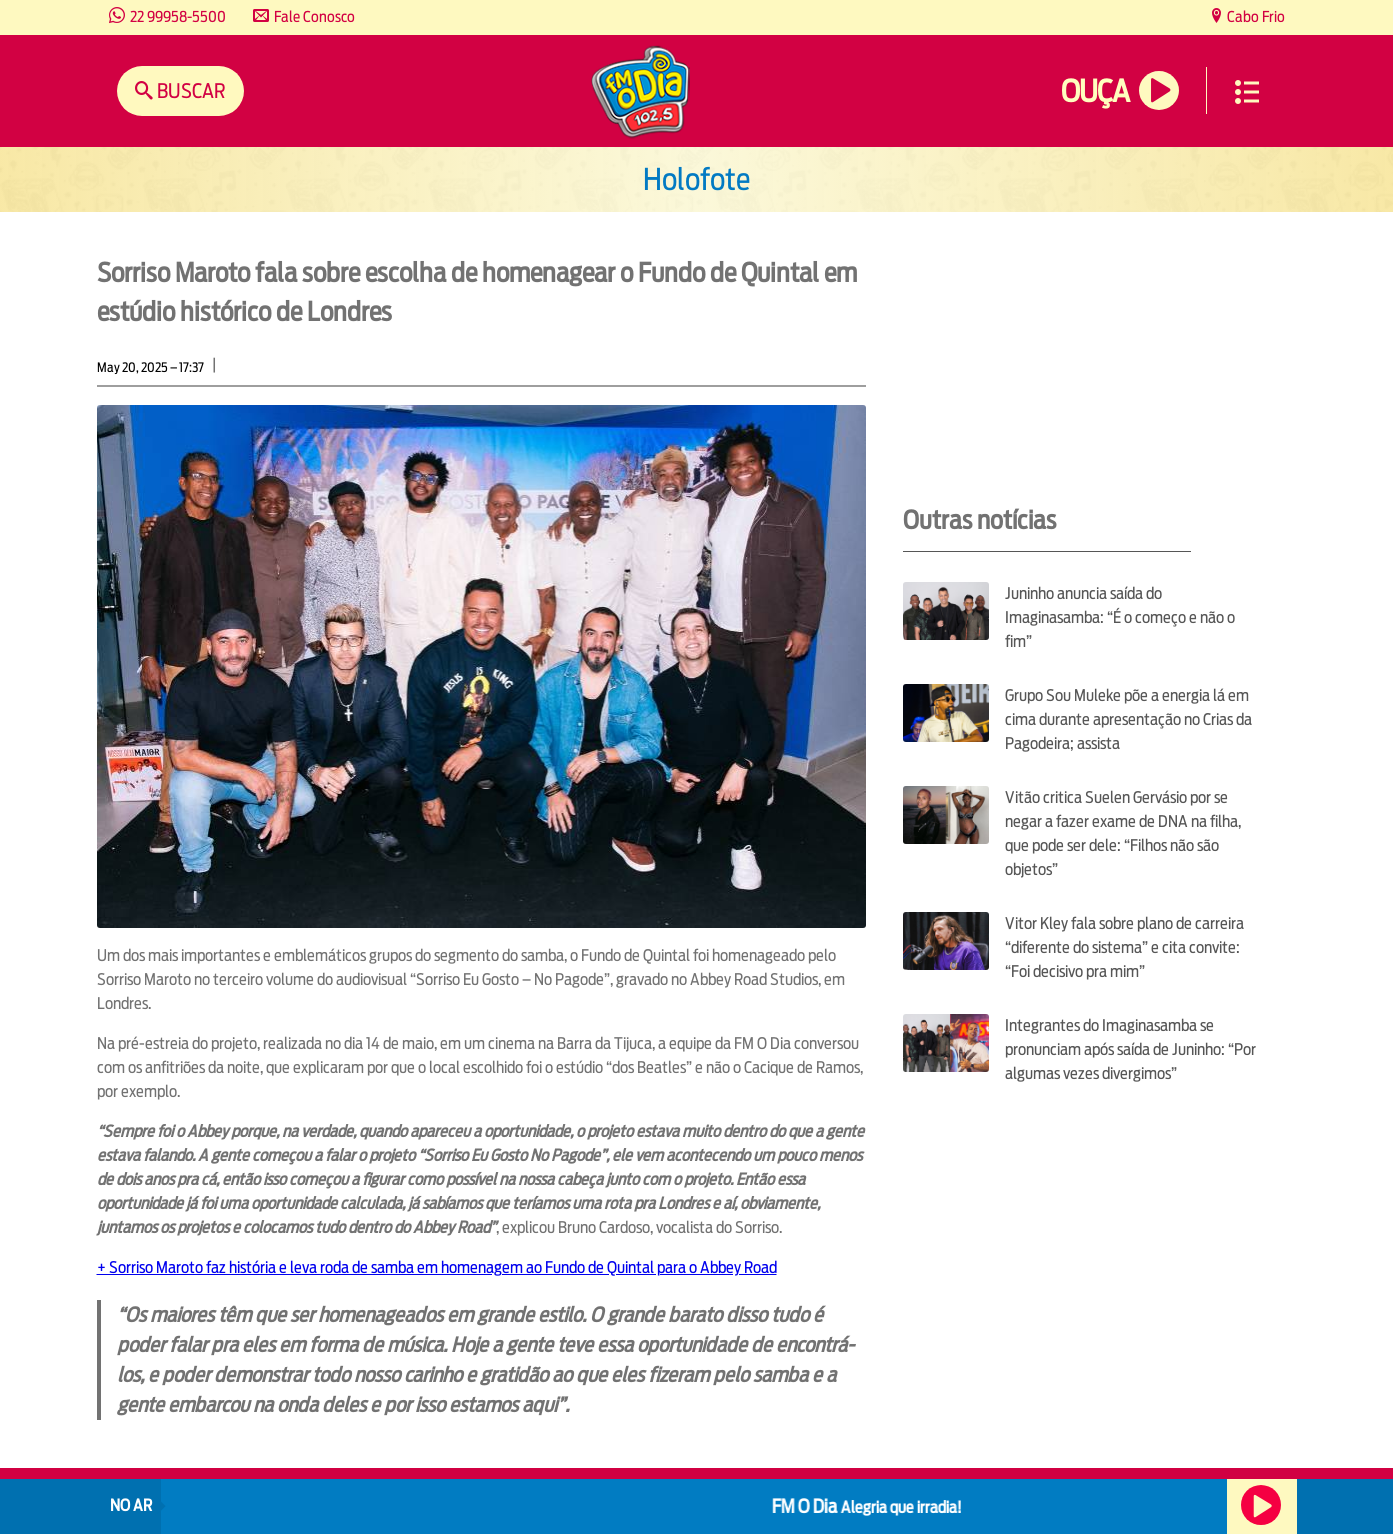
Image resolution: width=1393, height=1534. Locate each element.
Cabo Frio (1254, 16)
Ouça (1095, 91)
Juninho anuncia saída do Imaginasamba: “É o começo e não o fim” (1120, 617)
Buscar (189, 90)
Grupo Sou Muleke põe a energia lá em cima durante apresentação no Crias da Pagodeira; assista (1128, 719)
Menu (1247, 92)
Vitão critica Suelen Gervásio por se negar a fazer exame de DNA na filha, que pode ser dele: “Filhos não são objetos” (1123, 833)
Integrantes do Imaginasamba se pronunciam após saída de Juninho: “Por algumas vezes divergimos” (1130, 1049)
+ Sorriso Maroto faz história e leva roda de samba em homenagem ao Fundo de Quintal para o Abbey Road (437, 1267)
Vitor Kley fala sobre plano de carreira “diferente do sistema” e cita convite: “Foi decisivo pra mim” (1124, 947)
